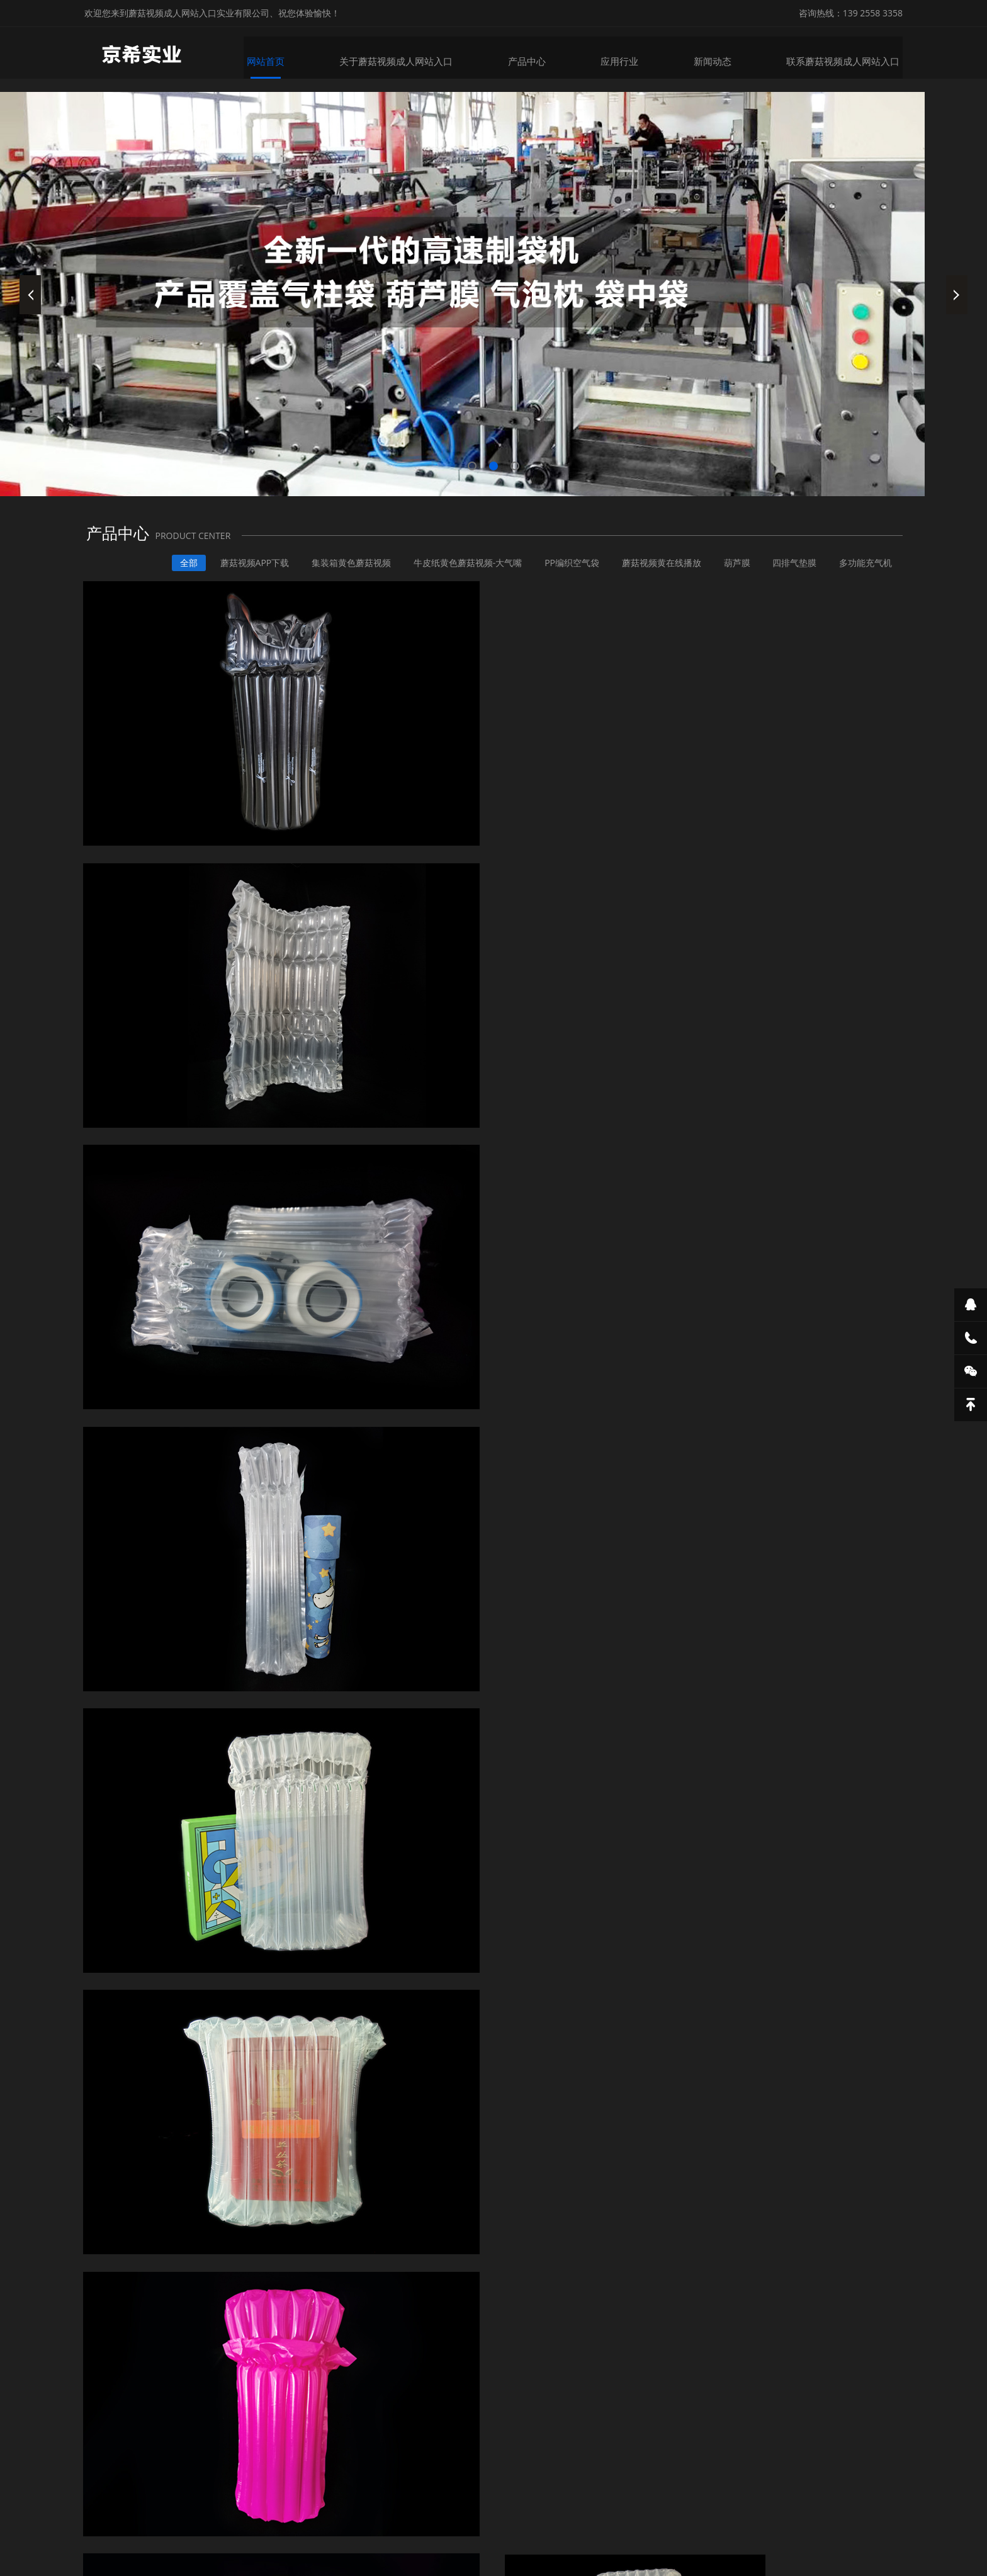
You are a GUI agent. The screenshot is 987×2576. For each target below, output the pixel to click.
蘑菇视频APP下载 (236, 577)
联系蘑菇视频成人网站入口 (850, 55)
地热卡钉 (512, 2499)
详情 (117, 1545)
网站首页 (284, 55)
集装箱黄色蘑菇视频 (336, 577)
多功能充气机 (864, 577)
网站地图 (17, 2566)
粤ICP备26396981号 (673, 2537)
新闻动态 (722, 55)
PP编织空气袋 (561, 577)
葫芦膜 (731, 577)
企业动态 (813, 1688)
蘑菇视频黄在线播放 (653, 577)
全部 (169, 577)
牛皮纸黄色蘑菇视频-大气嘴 (454, 577)
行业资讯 (873, 1688)
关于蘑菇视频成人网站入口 (412, 55)
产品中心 (538, 55)
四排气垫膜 (791, 577)
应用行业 (630, 55)
